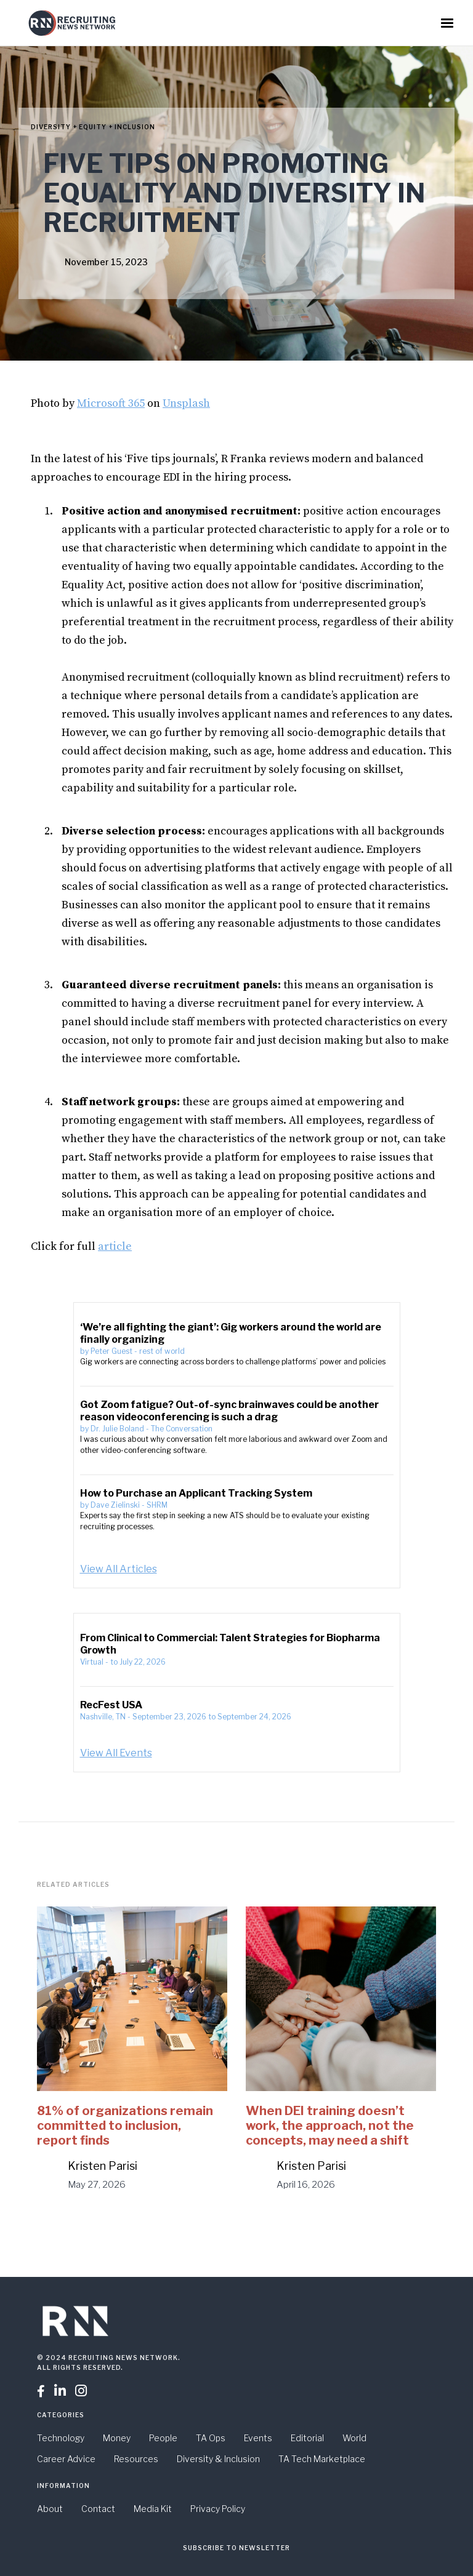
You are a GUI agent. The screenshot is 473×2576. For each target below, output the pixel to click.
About (50, 2508)
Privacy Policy (217, 2508)
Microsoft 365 (111, 403)
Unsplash (186, 403)
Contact (98, 2508)
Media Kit (153, 2508)
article (115, 1246)
